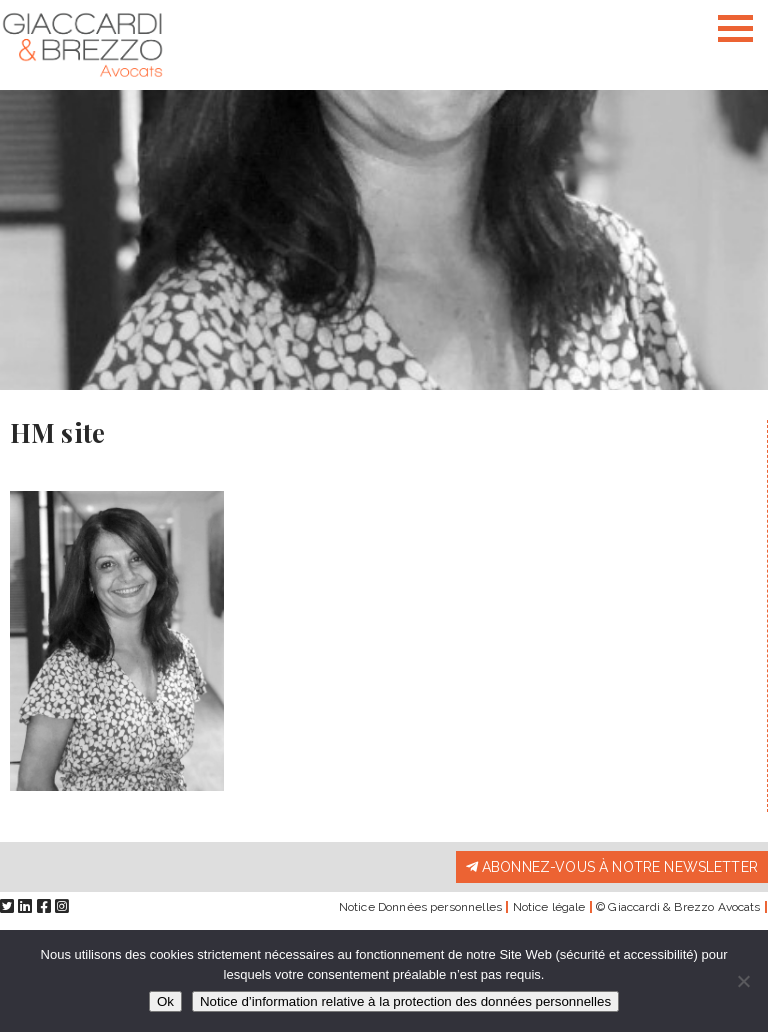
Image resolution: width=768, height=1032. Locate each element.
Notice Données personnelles (420, 907)
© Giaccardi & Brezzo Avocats (678, 907)
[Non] (743, 981)
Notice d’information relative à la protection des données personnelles (405, 1001)
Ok (165, 1001)
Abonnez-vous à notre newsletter (612, 867)
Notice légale (549, 907)
